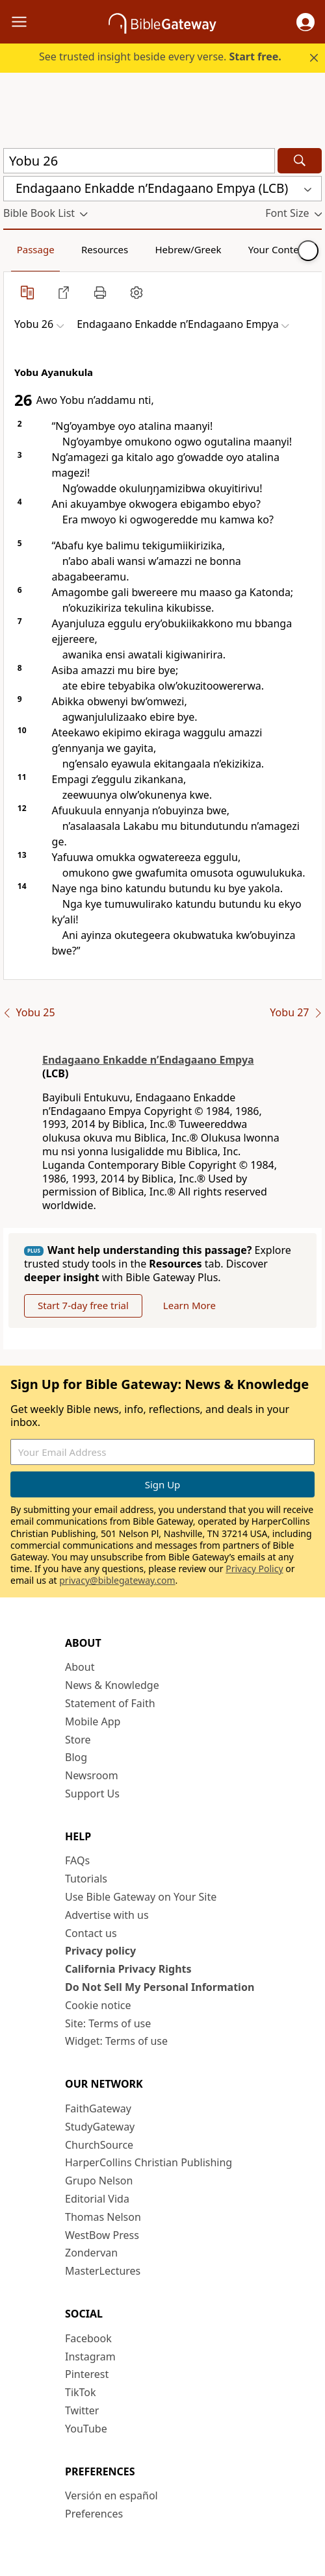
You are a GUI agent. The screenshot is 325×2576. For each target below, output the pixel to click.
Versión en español (111, 2495)
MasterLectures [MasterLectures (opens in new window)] (102, 2271)
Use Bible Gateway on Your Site (140, 1897)
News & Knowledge (112, 1685)
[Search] (300, 160)
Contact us (91, 1933)
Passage (36, 249)
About (79, 1667)
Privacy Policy (254, 1568)
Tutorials (86, 1878)
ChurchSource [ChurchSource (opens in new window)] (99, 2145)
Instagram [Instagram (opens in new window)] (90, 2356)
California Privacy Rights (128, 1969)
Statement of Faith (110, 1703)
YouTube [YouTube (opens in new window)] (86, 2428)
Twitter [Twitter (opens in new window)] (82, 2410)
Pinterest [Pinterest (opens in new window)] (87, 2374)
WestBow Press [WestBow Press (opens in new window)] (102, 2235)
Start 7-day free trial (83, 1305)
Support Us (92, 1793)
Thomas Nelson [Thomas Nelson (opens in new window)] (103, 2217)
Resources (104, 249)
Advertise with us (107, 1915)
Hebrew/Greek (188, 249)
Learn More (189, 1305)
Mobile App (92, 1721)
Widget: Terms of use (116, 2041)
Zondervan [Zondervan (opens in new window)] (91, 2252)
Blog (76, 1757)
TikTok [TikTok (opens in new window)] (80, 2392)
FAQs (77, 1860)
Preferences (94, 2514)
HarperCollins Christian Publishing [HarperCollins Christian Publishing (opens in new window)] (148, 2162)
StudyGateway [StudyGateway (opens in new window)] (100, 2127)
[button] (305, 22)
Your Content (278, 249)
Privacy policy (100, 1951)
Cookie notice (98, 2005)
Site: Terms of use (108, 2023)
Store (78, 1739)
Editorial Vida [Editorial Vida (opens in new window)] (97, 2199)
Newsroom (91, 1775)
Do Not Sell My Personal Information (159, 1987)
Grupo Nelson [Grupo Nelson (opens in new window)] (99, 2180)
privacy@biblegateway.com (117, 1580)
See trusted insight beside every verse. (160, 56)
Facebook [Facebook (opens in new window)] (88, 2338)
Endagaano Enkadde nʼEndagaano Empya (148, 1060)
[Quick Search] (139, 160)
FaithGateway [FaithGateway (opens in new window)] (98, 2108)
